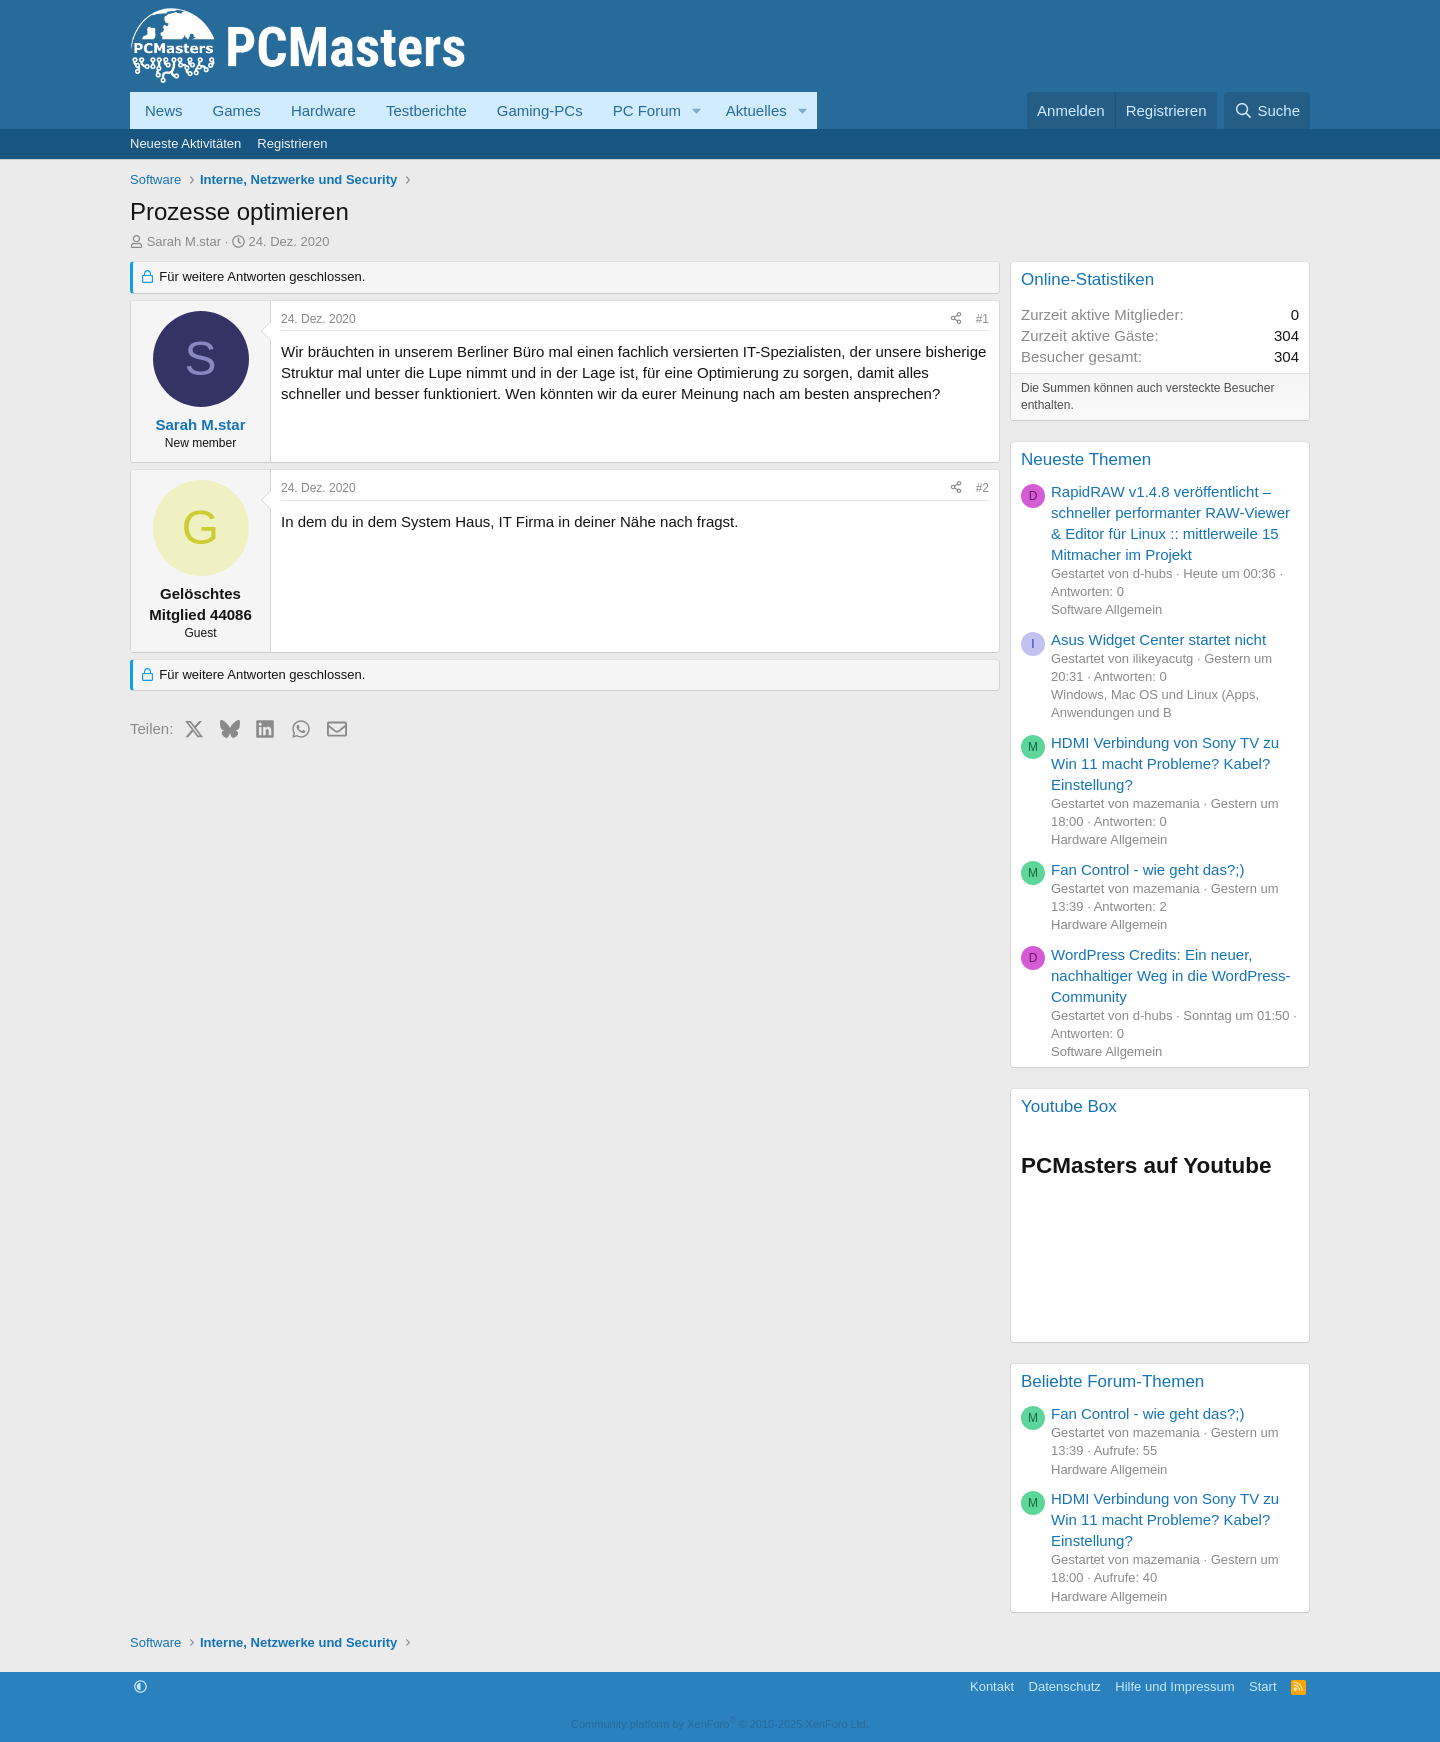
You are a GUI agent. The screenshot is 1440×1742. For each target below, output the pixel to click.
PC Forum (647, 110)
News (164, 110)
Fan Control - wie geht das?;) (1147, 869)
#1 (982, 319)
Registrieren (292, 143)
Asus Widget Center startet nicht (1158, 639)
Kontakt (992, 1686)
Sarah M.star (184, 241)
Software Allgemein (1106, 609)
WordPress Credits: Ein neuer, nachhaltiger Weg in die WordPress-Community (1171, 975)
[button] (697, 110)
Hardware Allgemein (1109, 839)
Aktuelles (756, 110)
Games (237, 110)
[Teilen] (956, 319)
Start (1262, 1686)
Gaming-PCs (540, 110)
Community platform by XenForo (720, 1724)
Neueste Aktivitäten (185, 143)
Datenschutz (1065, 1686)
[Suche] (1267, 110)
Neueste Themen (1086, 459)
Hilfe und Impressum (1174, 1686)
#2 (982, 488)
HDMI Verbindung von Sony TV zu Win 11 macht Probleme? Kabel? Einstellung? (1165, 763)
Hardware (323, 110)
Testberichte (426, 110)
